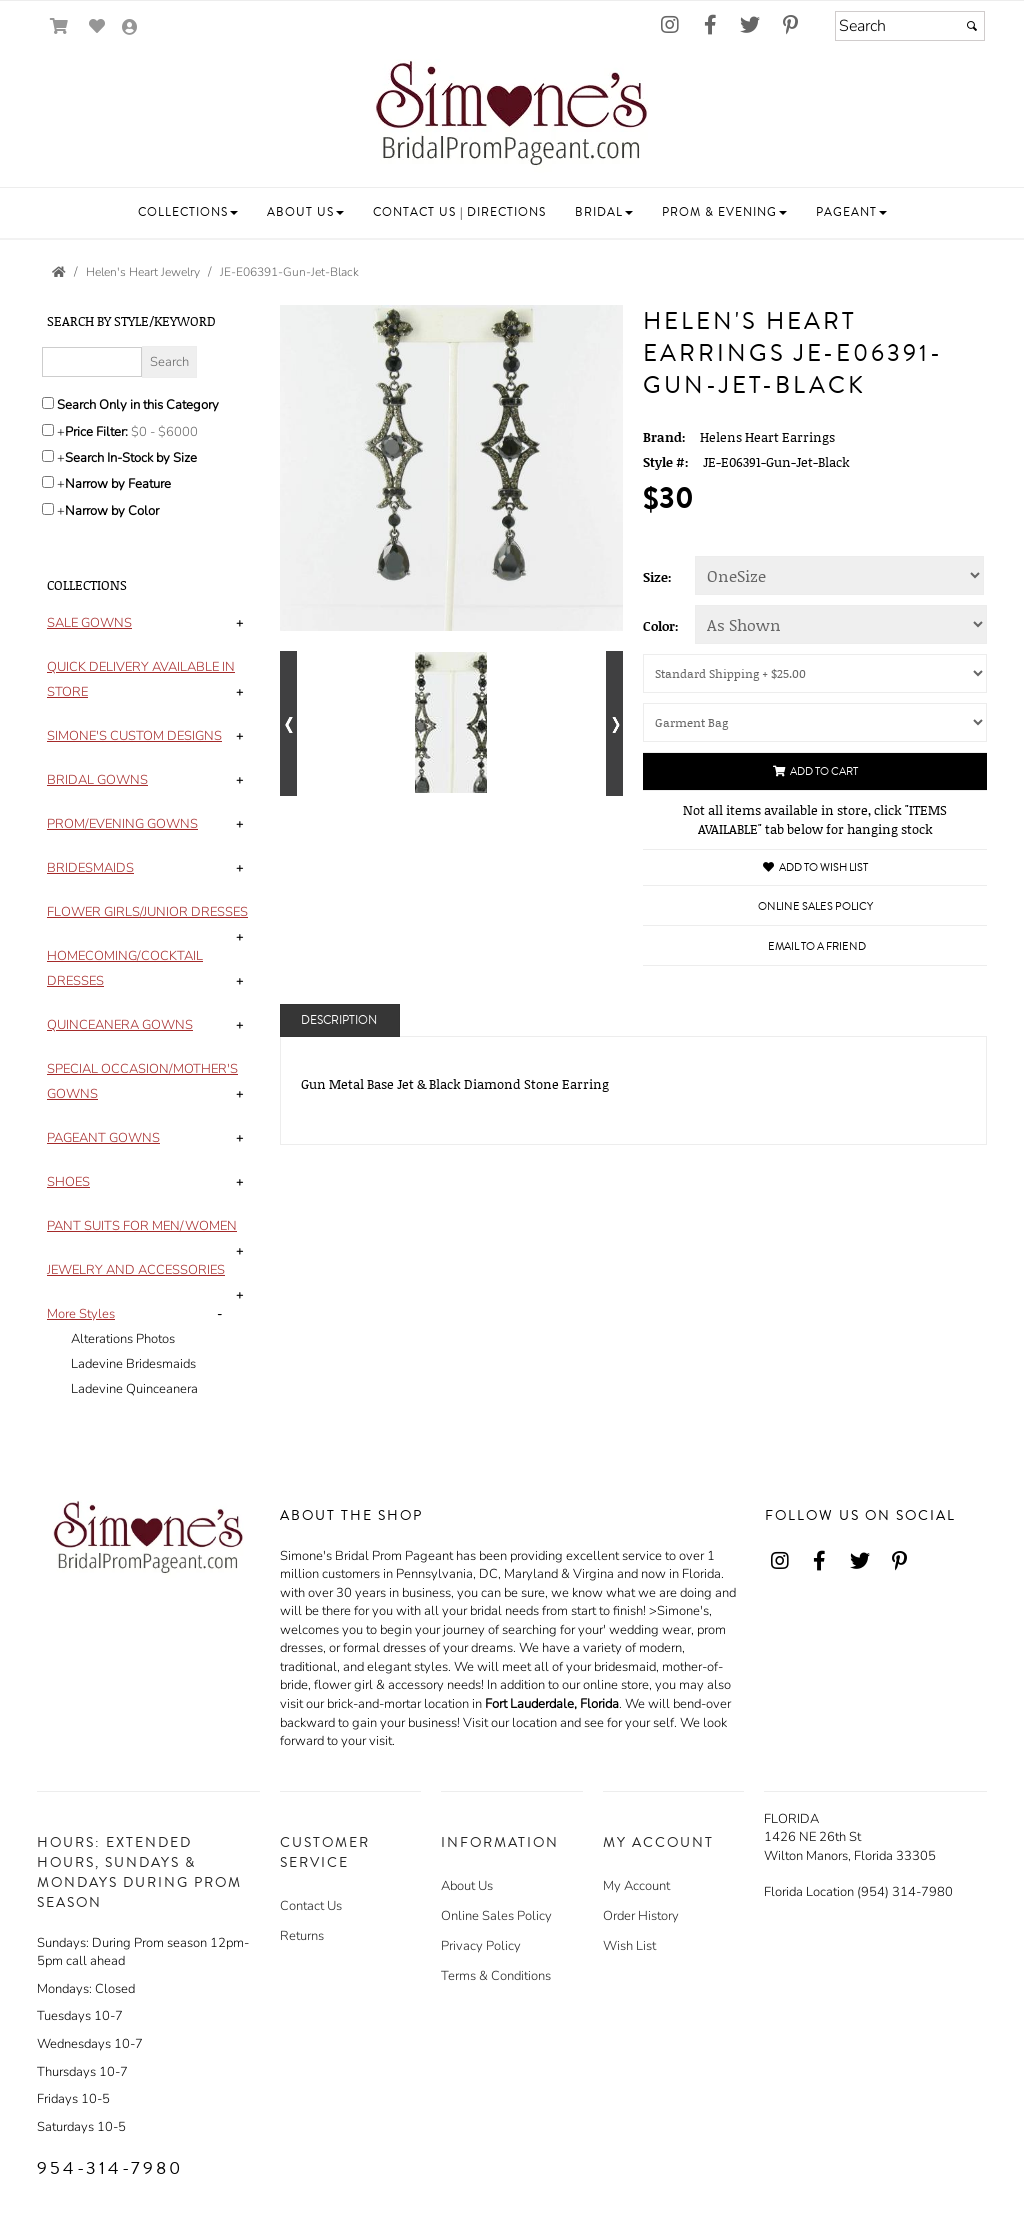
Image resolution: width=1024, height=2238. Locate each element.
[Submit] (972, 26)
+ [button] (239, 623)
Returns (302, 1936)
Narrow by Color (112, 511)
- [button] (219, 1314)
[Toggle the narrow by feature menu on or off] (48, 482)
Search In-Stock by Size (131, 458)
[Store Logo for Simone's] (512, 116)
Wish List (629, 1946)
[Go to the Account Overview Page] (130, 28)
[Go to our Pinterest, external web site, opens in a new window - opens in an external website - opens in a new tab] (790, 26)
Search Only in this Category (138, 405)
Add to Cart (815, 771)
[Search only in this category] (48, 403)
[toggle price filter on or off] (48, 430)
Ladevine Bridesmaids (133, 1364)
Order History (641, 1916)
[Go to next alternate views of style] (614, 723)
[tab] (148, 623)
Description (339, 1020)
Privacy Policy (481, 1946)
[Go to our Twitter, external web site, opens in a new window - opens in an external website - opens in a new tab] (750, 26)
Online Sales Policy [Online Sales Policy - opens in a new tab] (815, 906)
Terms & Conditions (496, 1976)
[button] (188, 212)
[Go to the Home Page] (59, 272)
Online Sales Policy (496, 1916)
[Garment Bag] (815, 722)
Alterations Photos (123, 1339)
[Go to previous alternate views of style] (288, 723)
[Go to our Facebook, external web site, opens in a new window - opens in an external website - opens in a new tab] (710, 26)
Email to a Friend (817, 946)
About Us (467, 1886)
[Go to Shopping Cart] (59, 26)
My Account (636, 1886)
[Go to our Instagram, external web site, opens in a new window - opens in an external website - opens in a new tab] (670, 26)
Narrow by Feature (118, 484)
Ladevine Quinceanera (134, 1389)
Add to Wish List (815, 867)
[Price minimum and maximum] (171, 432)
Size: (657, 577)
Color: (661, 626)
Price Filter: (96, 432)
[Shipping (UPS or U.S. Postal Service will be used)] (815, 673)
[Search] (910, 26)
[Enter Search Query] (92, 362)
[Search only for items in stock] (48, 456)
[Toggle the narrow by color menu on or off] (48, 509)
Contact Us (311, 1906)
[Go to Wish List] (97, 26)
